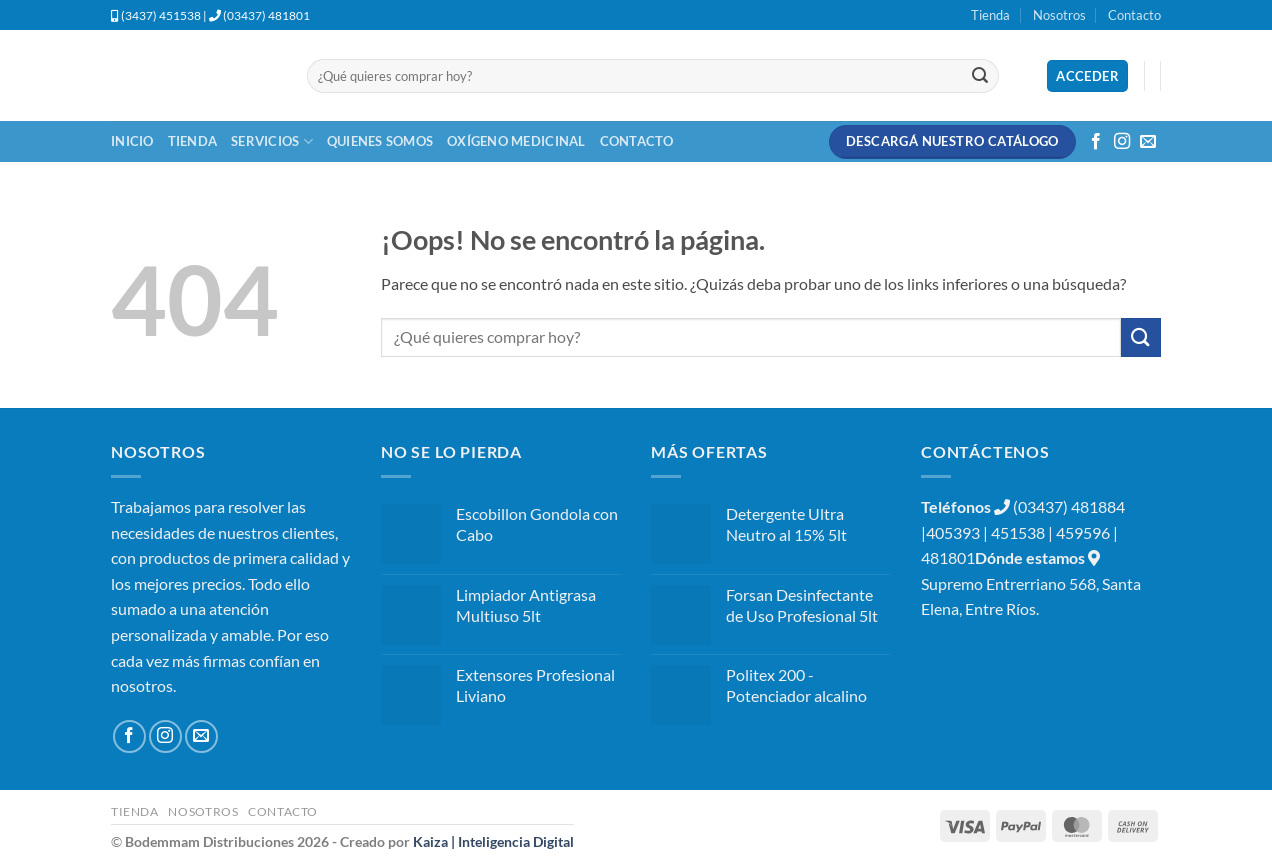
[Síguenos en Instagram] (1122, 142)
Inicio (132, 141)
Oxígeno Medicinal (516, 141)
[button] (1087, 76)
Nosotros (1059, 15)
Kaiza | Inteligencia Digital (493, 841)
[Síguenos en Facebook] (1096, 142)
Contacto (1134, 15)
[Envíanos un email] (1148, 142)
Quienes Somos (380, 141)
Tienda (990, 15)
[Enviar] (980, 76)
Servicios (272, 141)
